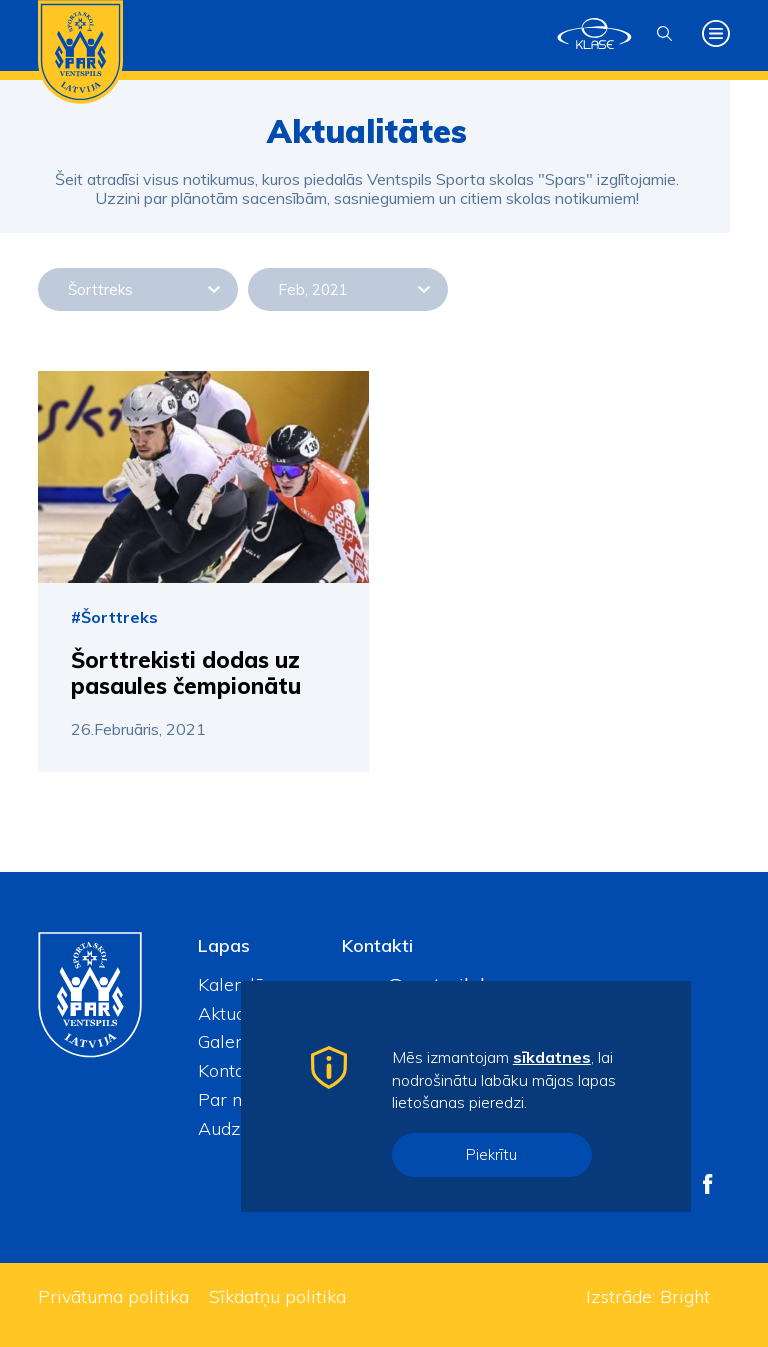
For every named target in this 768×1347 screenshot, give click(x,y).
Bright (685, 1296)
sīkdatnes (552, 1057)
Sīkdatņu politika (277, 1296)
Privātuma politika (113, 1296)
